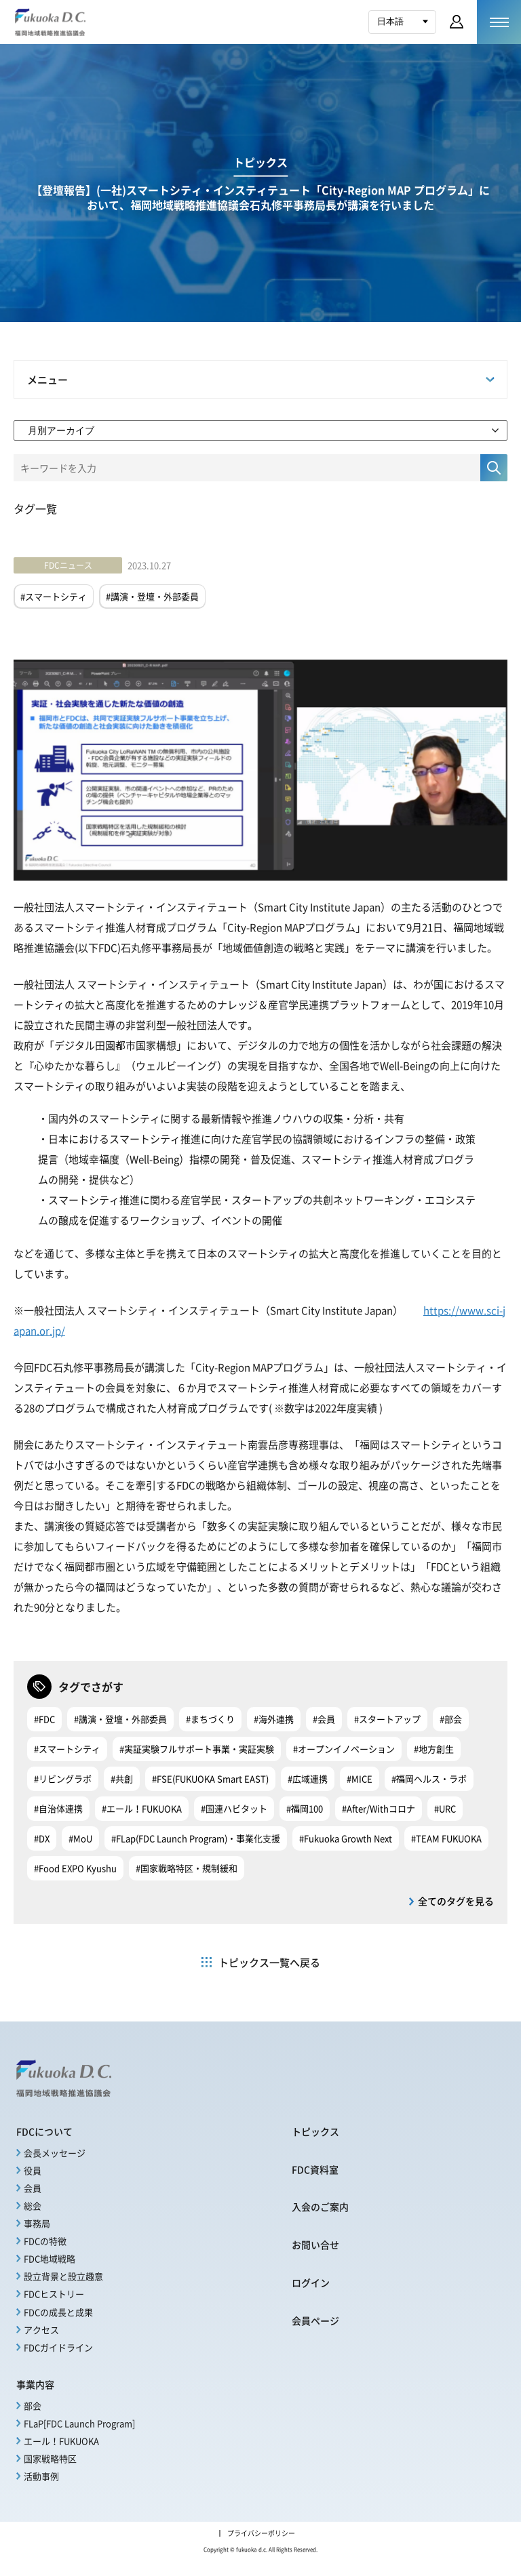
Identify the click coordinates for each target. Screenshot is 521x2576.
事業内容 (35, 2384)
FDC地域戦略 (49, 2258)
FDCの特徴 (45, 2240)
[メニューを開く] (499, 22)
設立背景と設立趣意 (63, 2276)
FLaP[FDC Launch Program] (79, 2423)
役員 (32, 2170)
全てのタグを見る (456, 1901)
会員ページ (315, 2320)
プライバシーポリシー (261, 2533)
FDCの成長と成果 (58, 2312)
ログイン (311, 2282)
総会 (32, 2205)
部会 (32, 2405)
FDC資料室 (315, 2169)
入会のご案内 (320, 2206)
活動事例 (41, 2476)
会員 (32, 2187)
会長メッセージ (54, 2152)
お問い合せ (315, 2244)
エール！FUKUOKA (61, 2440)
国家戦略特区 (50, 2458)
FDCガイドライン (58, 2347)
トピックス (315, 2131)
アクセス (41, 2329)
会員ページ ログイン (456, 22)
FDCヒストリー (54, 2293)
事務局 (37, 2223)
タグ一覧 (35, 508)
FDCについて (44, 2131)
